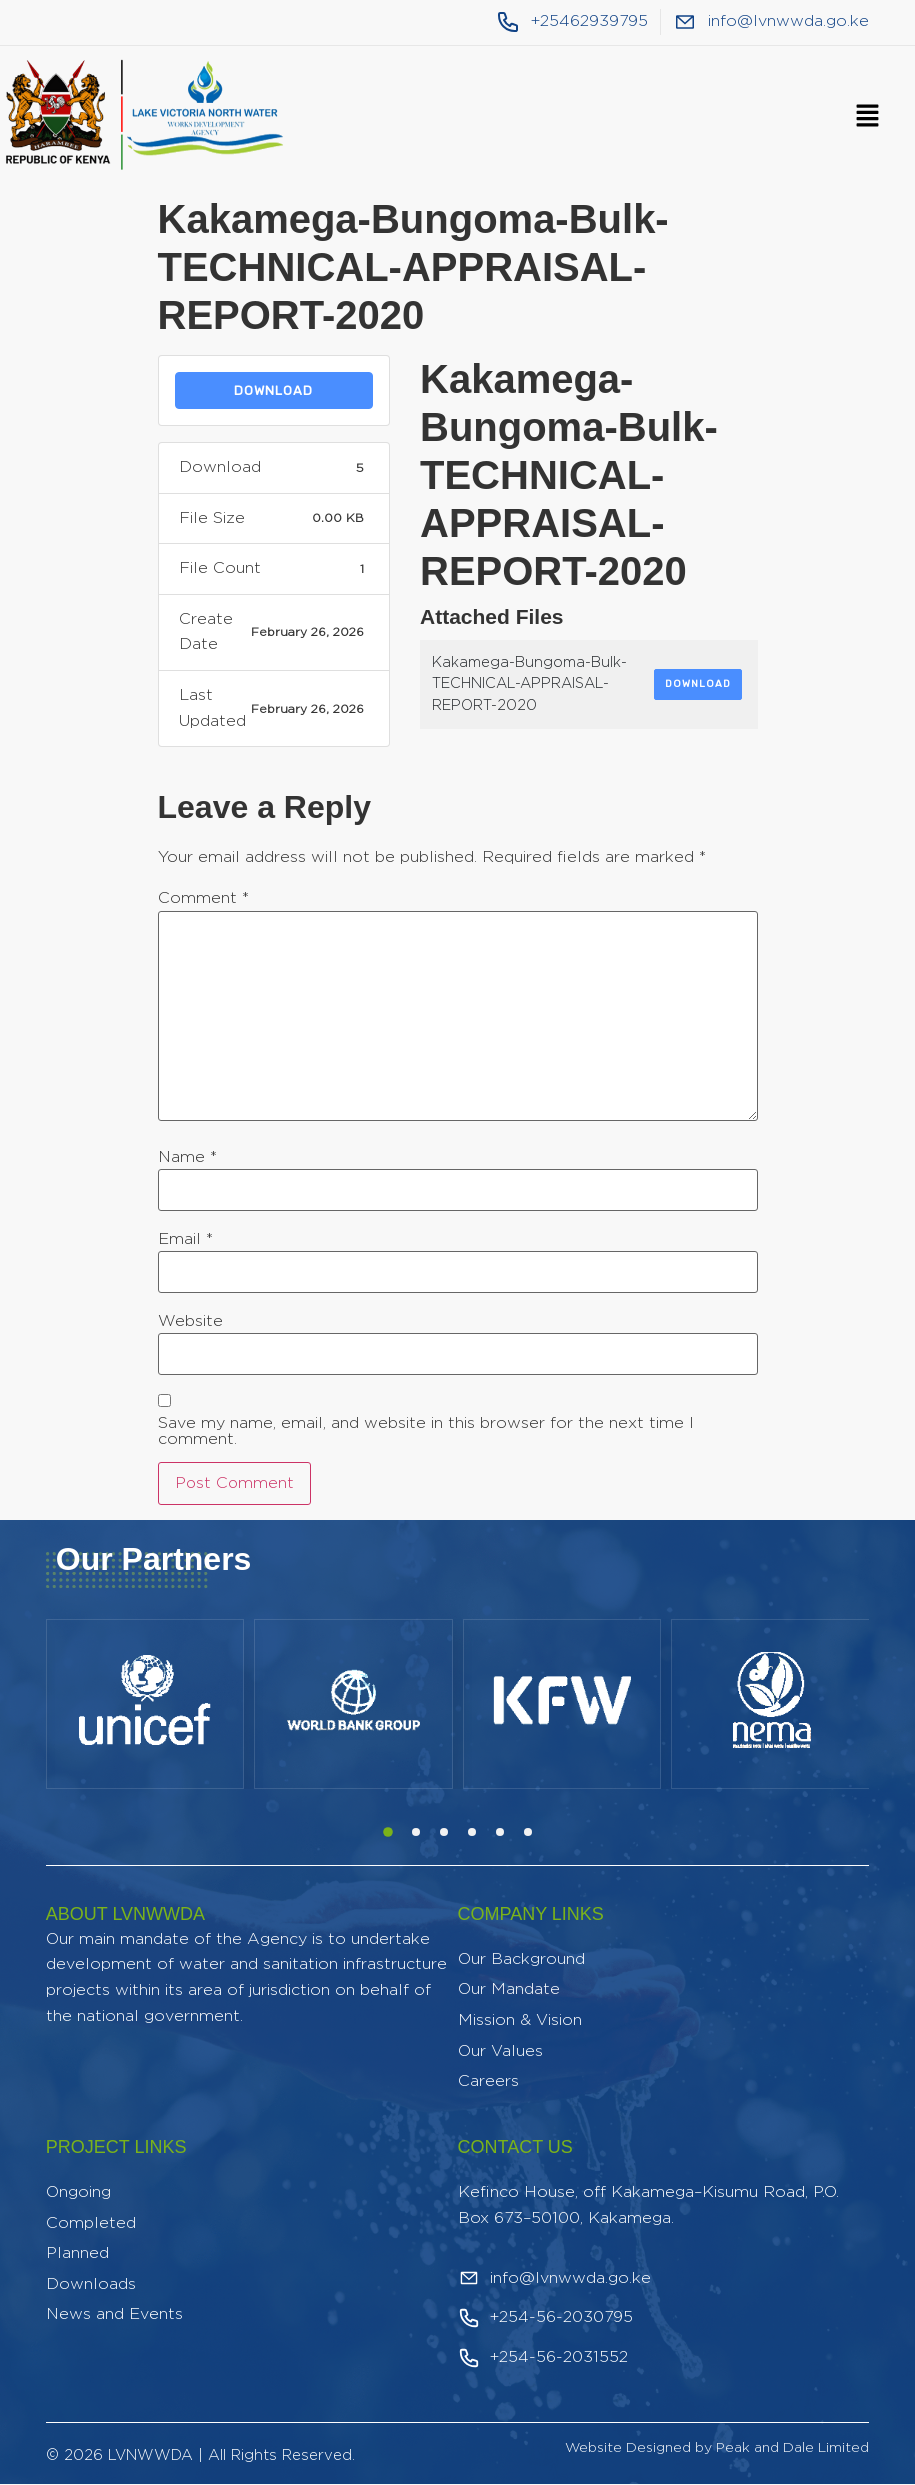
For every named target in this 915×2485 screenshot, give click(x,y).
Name (187, 1157)
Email (185, 1239)
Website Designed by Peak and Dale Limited (717, 2448)
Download (273, 390)
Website (190, 1321)
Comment (203, 898)
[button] (867, 117)
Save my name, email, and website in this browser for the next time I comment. (426, 1431)
